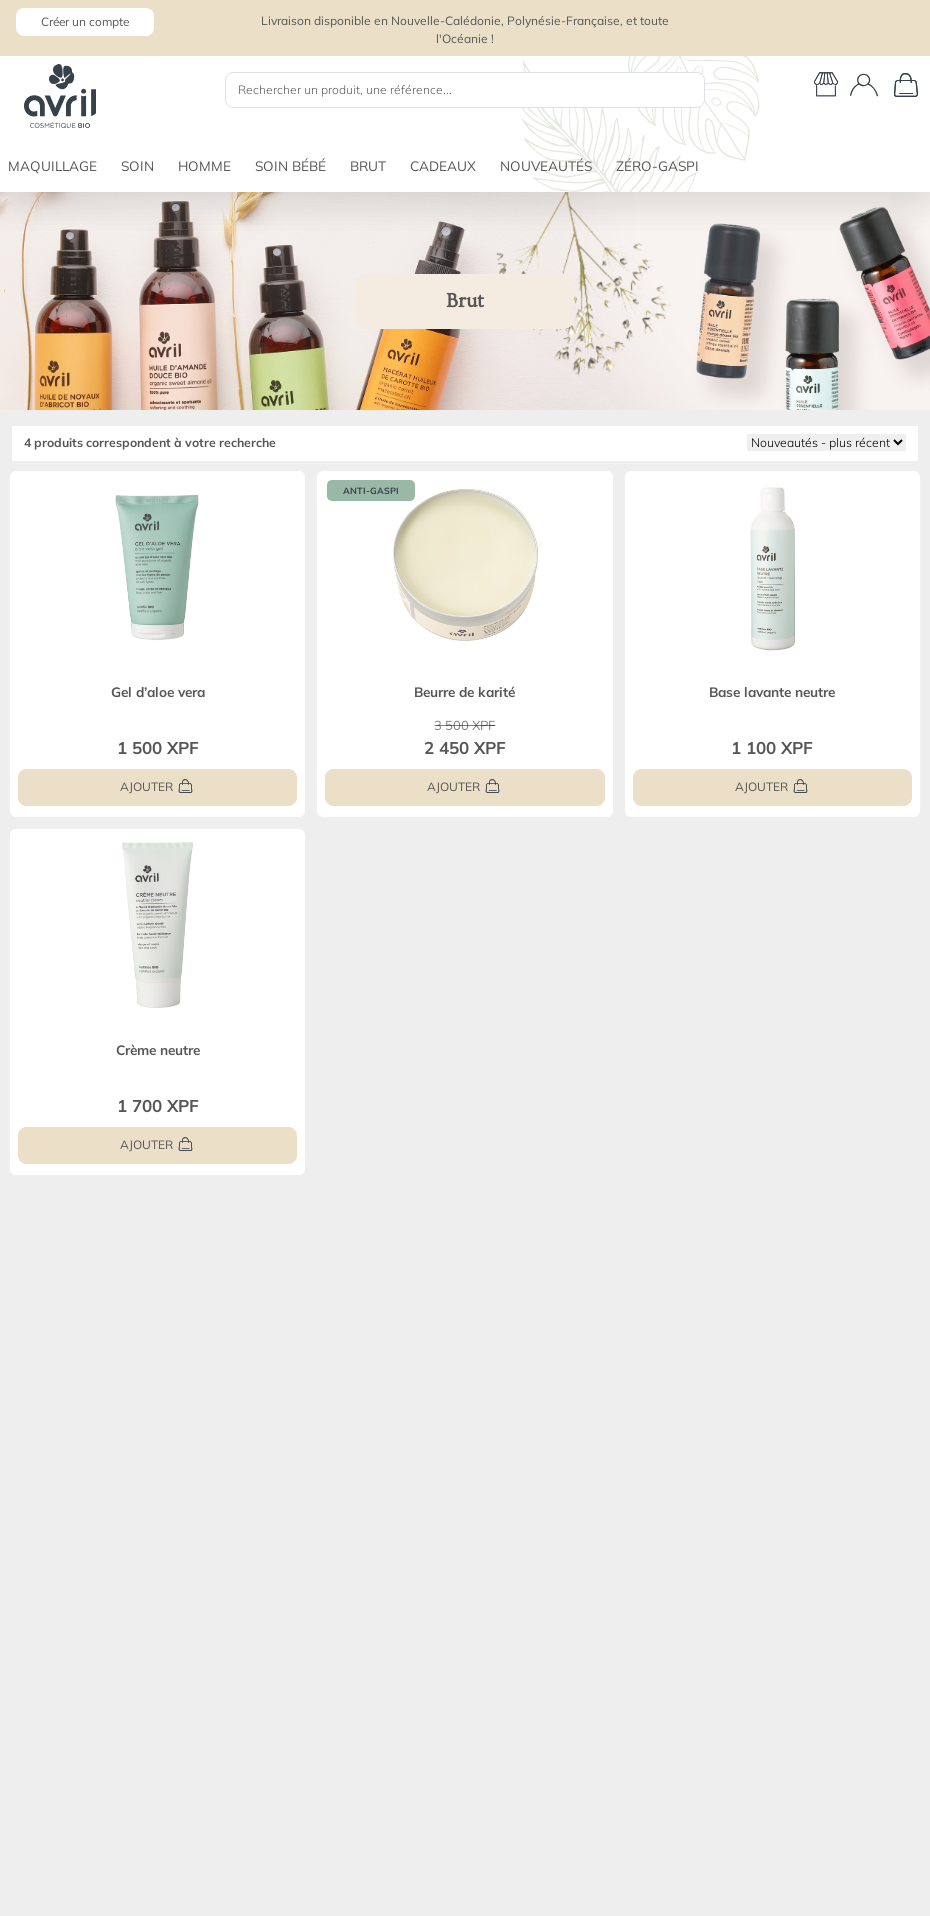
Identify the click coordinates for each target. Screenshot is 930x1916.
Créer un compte (85, 21)
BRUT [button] (368, 165)
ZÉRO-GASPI (657, 165)
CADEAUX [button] (443, 165)
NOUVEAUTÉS (546, 165)
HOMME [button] (204, 165)
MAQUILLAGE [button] (52, 165)
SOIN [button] (137, 165)
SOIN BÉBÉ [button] (290, 165)
